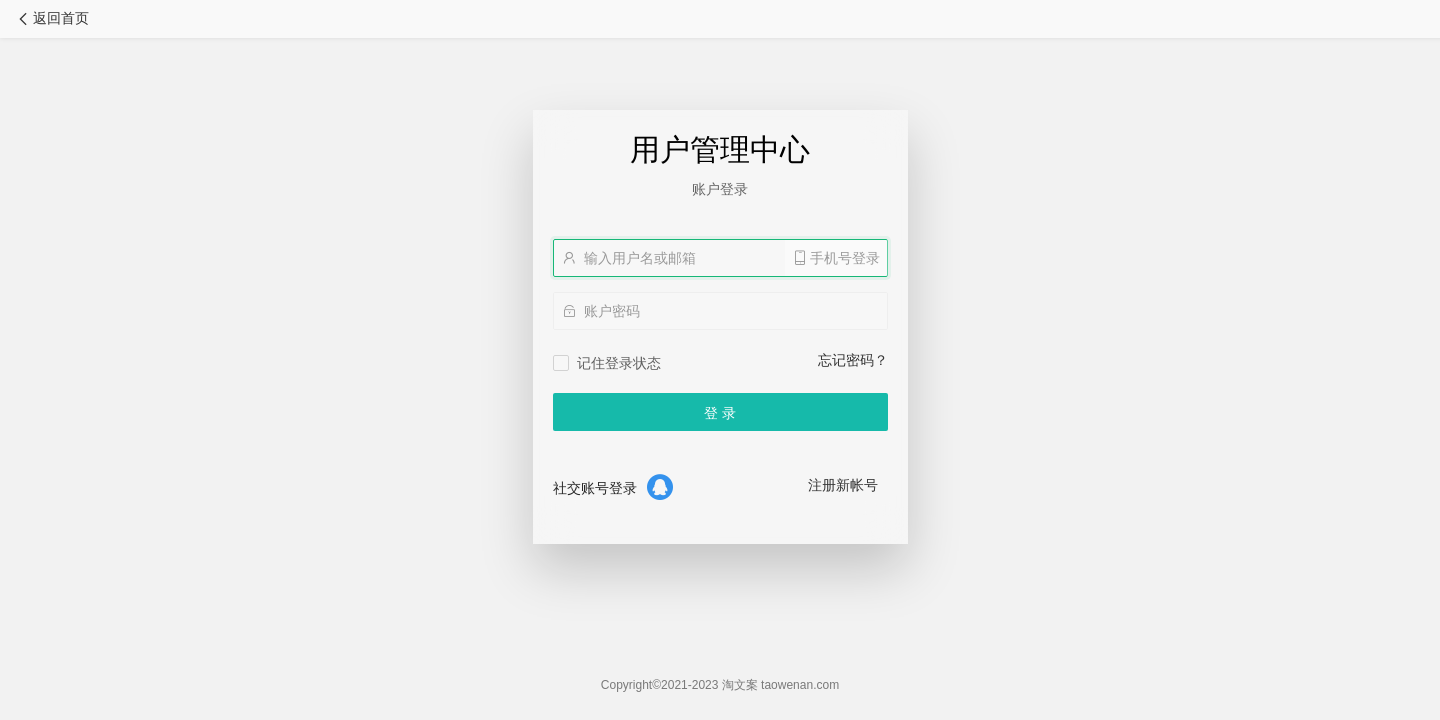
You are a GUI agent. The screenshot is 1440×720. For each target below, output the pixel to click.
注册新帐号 (843, 485)
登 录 (720, 413)
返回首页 (52, 18)
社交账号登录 (595, 488)
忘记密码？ (853, 360)
